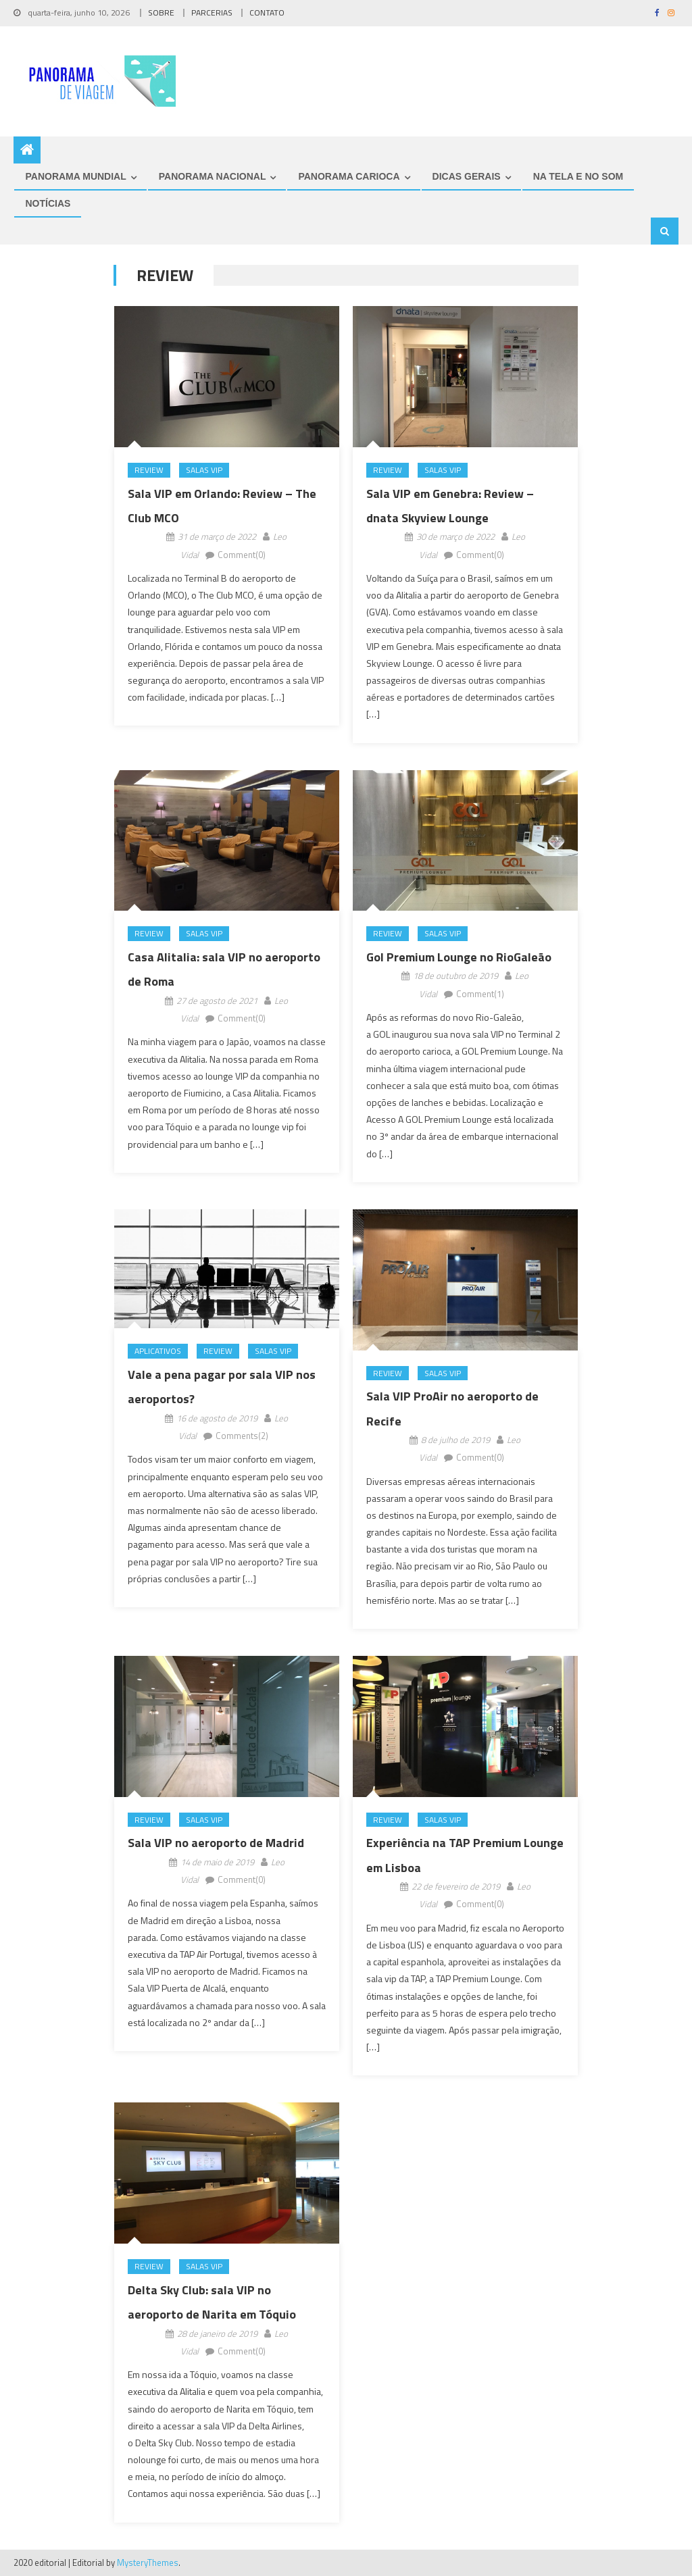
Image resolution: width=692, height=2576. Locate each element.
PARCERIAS (211, 12)
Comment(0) (242, 554)
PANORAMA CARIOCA (348, 176)
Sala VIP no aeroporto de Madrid (216, 1843)
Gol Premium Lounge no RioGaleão (458, 957)
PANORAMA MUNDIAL (75, 176)
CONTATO (267, 12)
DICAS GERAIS (466, 176)
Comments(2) (242, 1435)
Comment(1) (480, 994)
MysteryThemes (147, 2562)
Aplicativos (157, 1351)
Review (149, 469)
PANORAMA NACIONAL (212, 176)
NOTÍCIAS (47, 203)
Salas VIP (204, 469)
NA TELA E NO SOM (578, 176)
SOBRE (161, 12)
